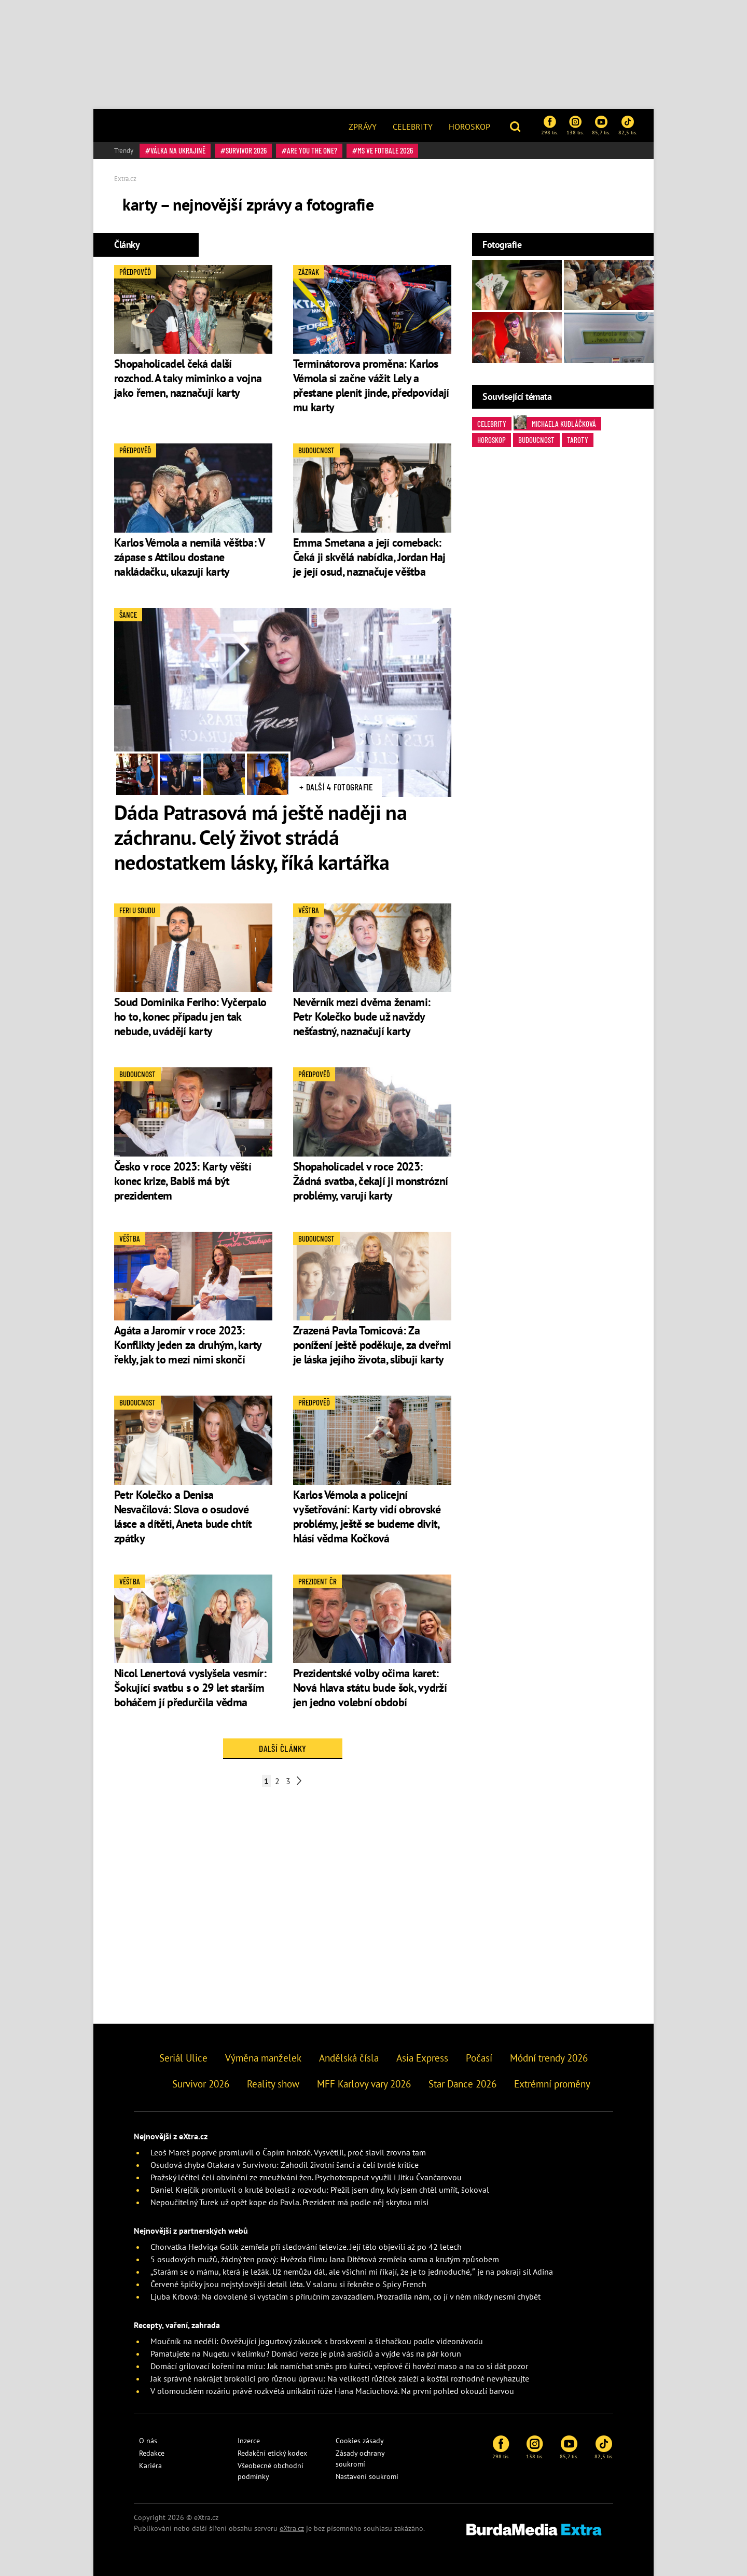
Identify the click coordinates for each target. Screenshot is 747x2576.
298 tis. (549, 125)
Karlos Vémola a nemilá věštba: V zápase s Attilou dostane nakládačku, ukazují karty (189, 557)
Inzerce (249, 2440)
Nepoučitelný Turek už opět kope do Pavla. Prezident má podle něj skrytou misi (289, 2202)
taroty (577, 439)
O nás (148, 2440)
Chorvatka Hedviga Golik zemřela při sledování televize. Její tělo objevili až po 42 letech (306, 2246)
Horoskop (469, 126)
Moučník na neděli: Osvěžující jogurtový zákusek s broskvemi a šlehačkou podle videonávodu (316, 2341)
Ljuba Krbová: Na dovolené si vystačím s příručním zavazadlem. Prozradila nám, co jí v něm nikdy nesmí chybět (345, 2296)
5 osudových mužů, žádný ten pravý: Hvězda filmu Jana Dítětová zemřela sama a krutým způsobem (324, 2259)
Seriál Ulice (183, 2058)
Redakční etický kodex (272, 2453)
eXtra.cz (292, 2528)
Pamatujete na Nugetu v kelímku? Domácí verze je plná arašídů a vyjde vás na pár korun (305, 2353)
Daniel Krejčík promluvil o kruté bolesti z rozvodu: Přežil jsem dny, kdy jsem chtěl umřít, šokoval (319, 2189)
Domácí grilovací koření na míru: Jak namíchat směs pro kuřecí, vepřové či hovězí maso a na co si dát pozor (339, 2366)
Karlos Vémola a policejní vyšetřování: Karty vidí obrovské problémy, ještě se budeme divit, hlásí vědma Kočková (367, 1516)
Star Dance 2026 (462, 2084)
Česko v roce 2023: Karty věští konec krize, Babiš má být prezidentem (182, 1181)
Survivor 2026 (246, 150)
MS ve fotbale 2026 (385, 150)
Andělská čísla (349, 2058)
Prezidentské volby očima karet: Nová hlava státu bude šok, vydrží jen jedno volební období (370, 1687)
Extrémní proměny (552, 2084)
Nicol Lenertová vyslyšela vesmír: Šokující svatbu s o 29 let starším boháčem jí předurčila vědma (190, 1687)
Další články (282, 1748)
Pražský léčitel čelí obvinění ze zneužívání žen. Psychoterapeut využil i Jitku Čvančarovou (306, 2177)
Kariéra (150, 2465)
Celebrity (413, 126)
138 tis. (575, 125)
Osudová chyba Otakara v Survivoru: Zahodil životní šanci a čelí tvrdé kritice (284, 2165)
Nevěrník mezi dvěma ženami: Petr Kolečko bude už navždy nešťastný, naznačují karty (361, 1016)
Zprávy (363, 126)
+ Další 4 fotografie (336, 786)
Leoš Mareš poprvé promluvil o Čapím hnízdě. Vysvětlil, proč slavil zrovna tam (288, 2152)
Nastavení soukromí (367, 2476)
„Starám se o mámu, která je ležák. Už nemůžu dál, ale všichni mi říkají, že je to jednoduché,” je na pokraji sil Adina (351, 2271)
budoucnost (536, 439)
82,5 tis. (627, 125)
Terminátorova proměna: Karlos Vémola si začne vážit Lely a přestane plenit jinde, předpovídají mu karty (371, 385)
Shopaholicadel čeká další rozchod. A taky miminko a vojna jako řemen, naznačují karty (187, 378)
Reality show (273, 2084)
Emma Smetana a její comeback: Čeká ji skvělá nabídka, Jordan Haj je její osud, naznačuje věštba (369, 557)
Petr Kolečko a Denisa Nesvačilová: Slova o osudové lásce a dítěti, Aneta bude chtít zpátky (183, 1516)
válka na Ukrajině (177, 150)
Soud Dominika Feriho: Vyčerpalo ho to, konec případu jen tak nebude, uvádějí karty (190, 1016)
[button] (516, 126)
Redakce (151, 2453)
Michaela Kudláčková (555, 423)
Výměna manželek (263, 2058)
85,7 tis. (601, 125)
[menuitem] (362, 125)
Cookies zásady (360, 2440)
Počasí (479, 2058)
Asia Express (422, 2058)
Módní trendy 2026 (549, 2058)
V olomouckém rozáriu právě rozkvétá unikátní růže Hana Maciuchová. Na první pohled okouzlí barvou (332, 2391)
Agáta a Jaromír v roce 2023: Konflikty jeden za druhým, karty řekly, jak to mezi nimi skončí (187, 1345)
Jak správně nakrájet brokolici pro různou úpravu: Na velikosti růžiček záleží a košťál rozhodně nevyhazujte (339, 2378)
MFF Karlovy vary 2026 (364, 2084)
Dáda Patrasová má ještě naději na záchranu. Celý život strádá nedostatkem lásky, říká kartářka (260, 837)
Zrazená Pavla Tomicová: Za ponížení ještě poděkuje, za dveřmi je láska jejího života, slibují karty (372, 1345)
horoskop (491, 439)
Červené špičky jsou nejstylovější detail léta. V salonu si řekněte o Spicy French (288, 2284)
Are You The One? (312, 150)
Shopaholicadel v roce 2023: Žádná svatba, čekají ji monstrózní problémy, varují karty (370, 1181)
